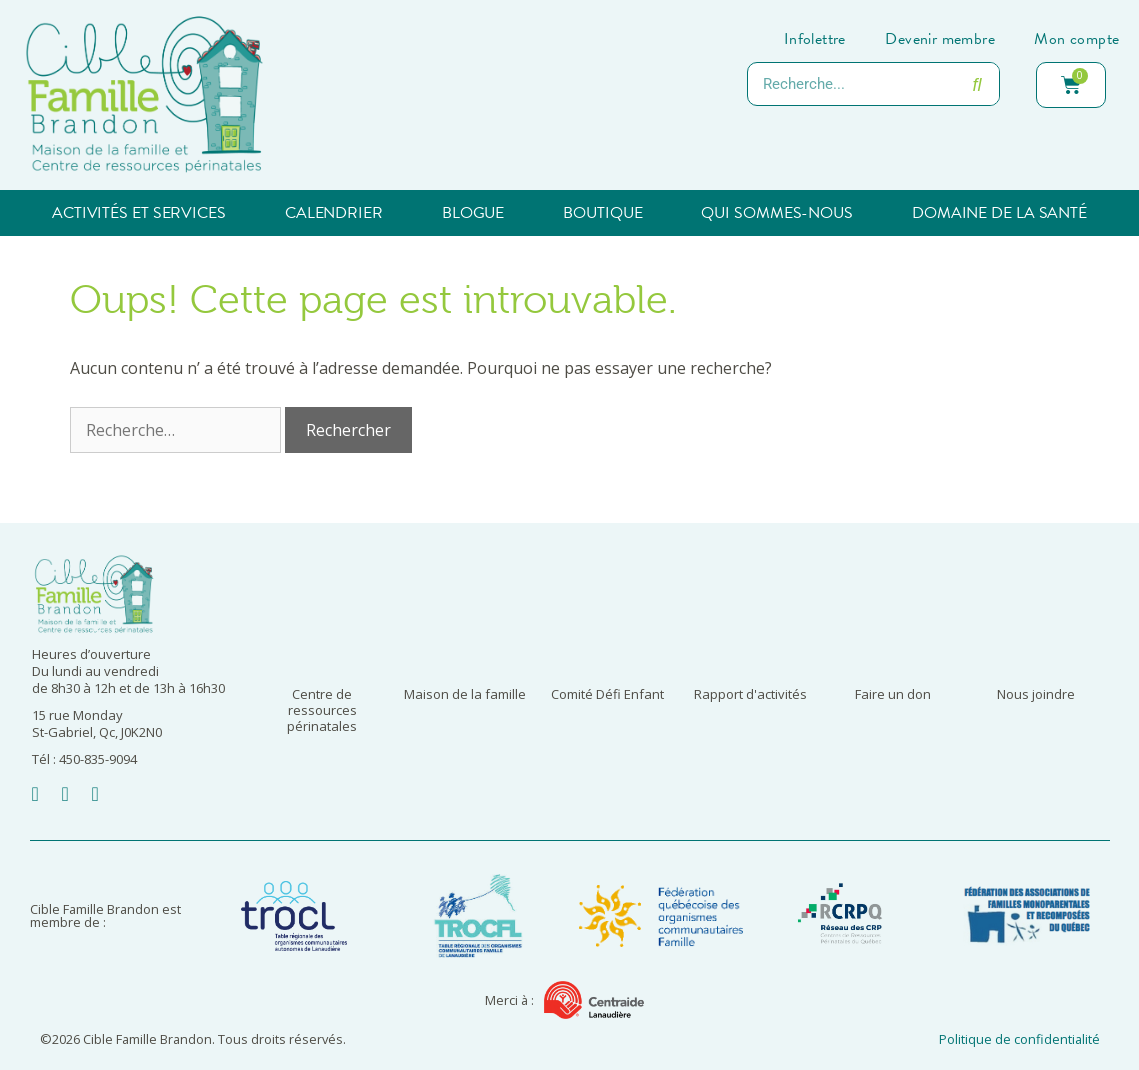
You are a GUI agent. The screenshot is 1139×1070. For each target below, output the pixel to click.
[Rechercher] (977, 84)
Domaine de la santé (999, 213)
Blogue (473, 213)
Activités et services (139, 213)
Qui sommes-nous (777, 213)
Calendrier (334, 213)
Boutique (602, 213)
